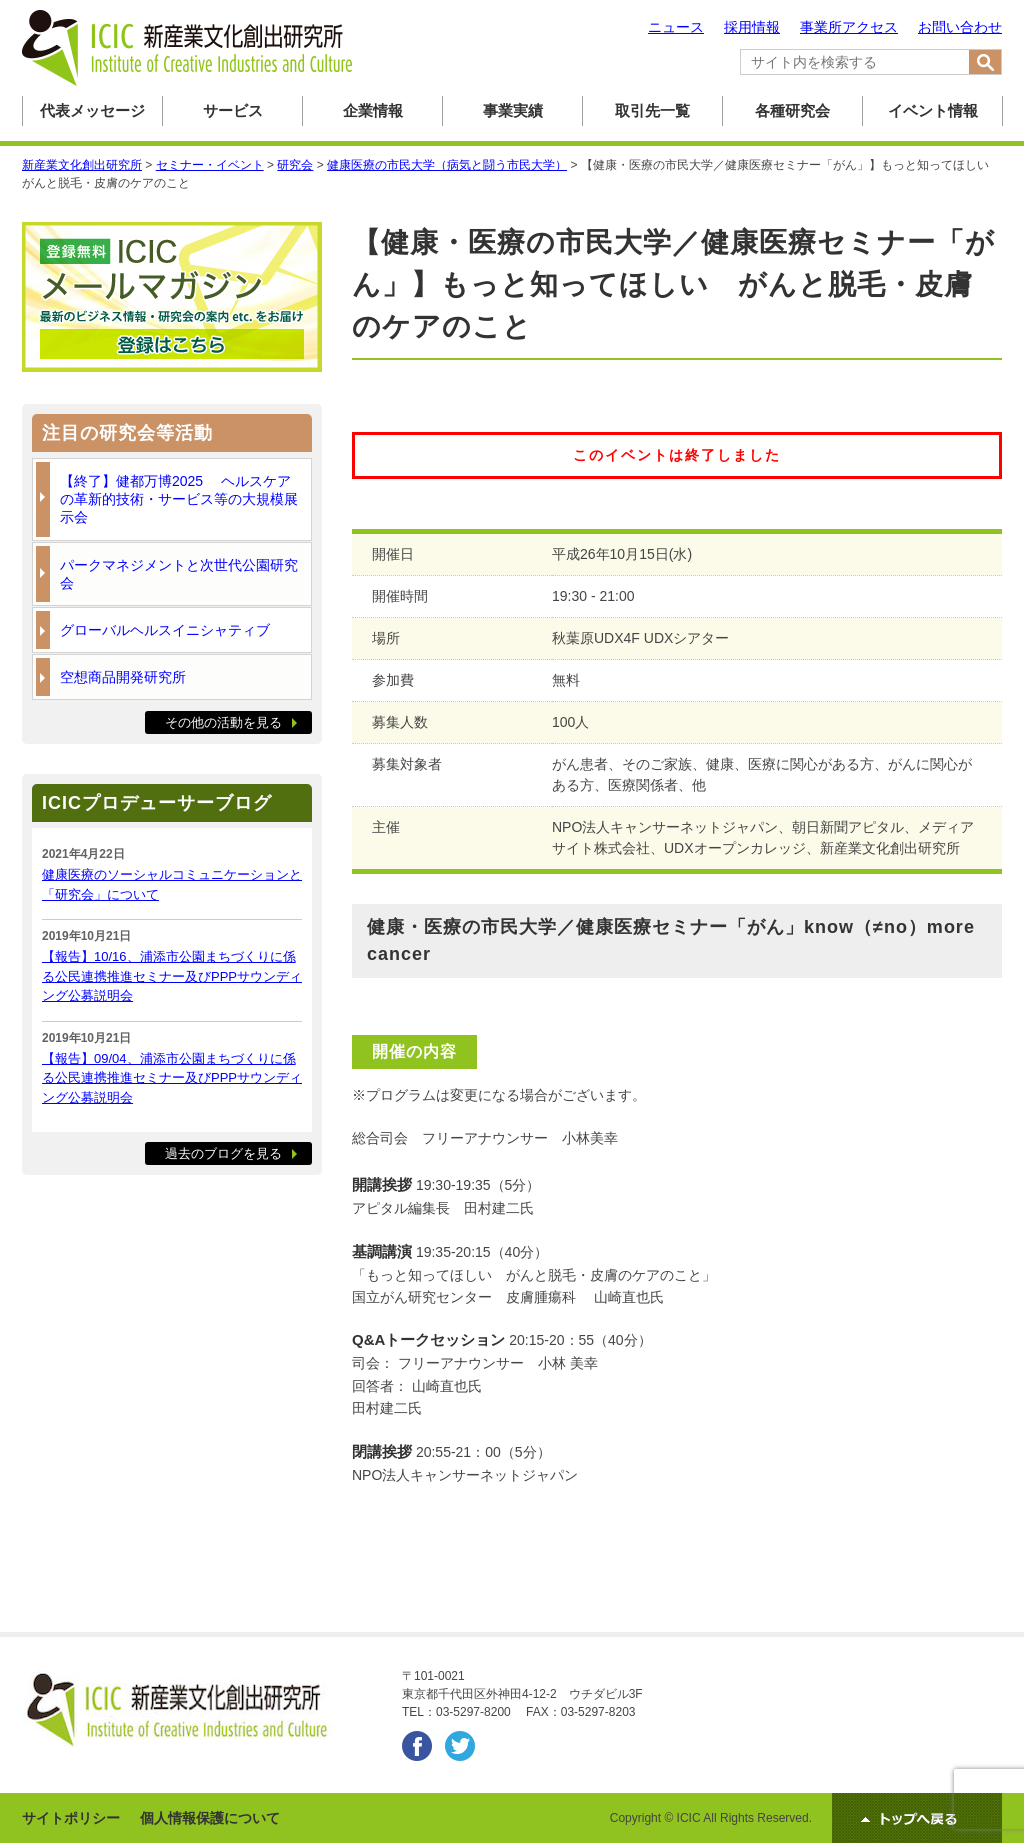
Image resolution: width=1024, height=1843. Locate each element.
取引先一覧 (652, 110)
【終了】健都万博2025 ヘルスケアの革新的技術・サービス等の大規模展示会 (179, 499)
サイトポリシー (71, 1818)
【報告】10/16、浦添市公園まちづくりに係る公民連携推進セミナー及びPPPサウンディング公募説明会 (172, 976)
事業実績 (513, 110)
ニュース (676, 27)
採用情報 (752, 27)
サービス (233, 110)
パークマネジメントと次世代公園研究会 (179, 574)
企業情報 (373, 110)
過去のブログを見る (223, 1153)
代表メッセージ (92, 110)
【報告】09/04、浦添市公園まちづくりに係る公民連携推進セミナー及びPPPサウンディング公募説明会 (172, 1078)
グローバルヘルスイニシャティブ (165, 630)
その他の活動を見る (223, 722)
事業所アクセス (849, 27)
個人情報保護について (210, 1818)
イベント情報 (933, 110)
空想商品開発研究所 (123, 677)
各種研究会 (792, 110)
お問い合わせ (960, 27)
